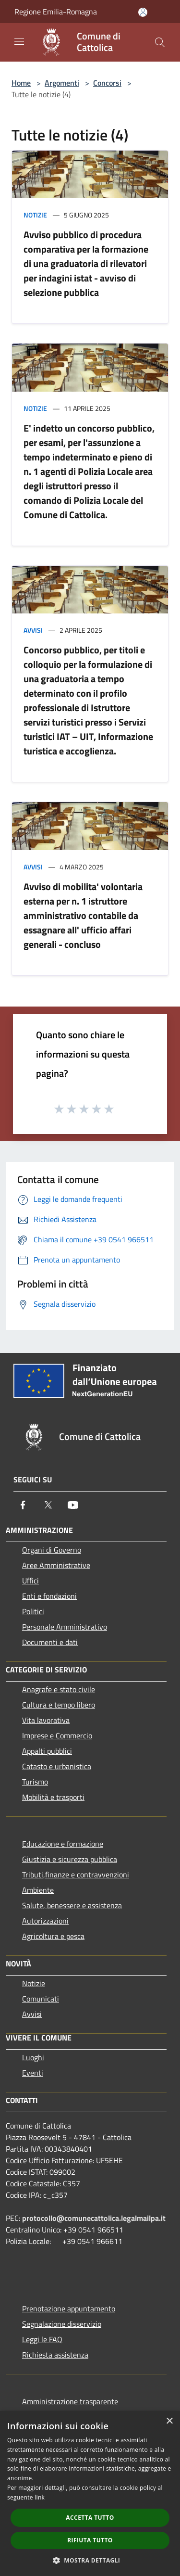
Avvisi (33, 630)
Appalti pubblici (47, 1751)
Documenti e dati (50, 1642)
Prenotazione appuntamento (68, 2308)
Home (21, 83)
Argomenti (62, 83)
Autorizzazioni (45, 1920)
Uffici (30, 1580)
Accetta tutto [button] (90, 2517)
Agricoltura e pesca (53, 1936)
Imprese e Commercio (57, 1735)
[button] (90, 2560)
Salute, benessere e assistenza (72, 1905)
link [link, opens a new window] (40, 2497)
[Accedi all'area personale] (142, 12)
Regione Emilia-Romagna (55, 11)
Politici (33, 1611)
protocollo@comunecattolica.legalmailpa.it (94, 2218)
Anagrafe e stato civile (58, 1689)
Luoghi (33, 2057)
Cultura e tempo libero (58, 1704)
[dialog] (90, 2493)
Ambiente (38, 1890)
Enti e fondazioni (49, 1596)
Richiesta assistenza (55, 2354)
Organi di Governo (51, 1550)
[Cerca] (160, 42)
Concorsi (107, 83)
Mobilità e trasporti (53, 1797)
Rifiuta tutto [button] (90, 2540)
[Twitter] (48, 1505)
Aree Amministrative (56, 1565)
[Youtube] (73, 1505)
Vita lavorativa (46, 1720)
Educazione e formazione (62, 1843)
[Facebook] (23, 1505)
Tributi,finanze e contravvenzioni (75, 1874)
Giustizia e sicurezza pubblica (69, 1859)
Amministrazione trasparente (70, 2401)
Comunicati (40, 1998)
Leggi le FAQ (42, 2339)
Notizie (35, 215)
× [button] (169, 2421)
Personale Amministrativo (64, 1626)
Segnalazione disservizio (61, 2324)
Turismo (35, 1781)
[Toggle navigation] (19, 41)
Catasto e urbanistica (56, 1766)
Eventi (32, 2073)
